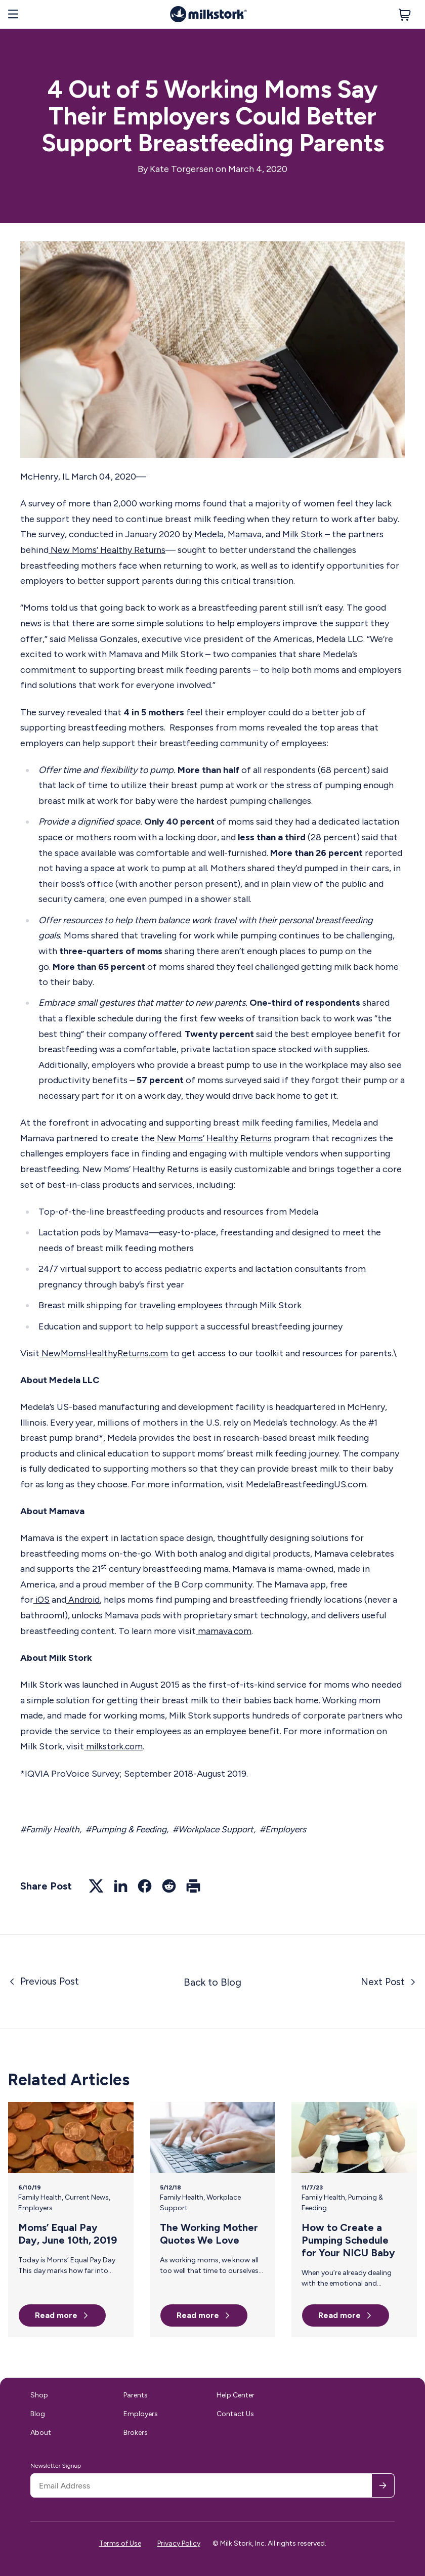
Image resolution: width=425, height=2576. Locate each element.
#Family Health (50, 1828)
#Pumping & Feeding (129, 1828)
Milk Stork (302, 534)
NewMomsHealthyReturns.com (105, 1352)
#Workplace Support (220, 1828)
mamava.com (224, 1630)
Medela (208, 534)
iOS (42, 1599)
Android (84, 1599)
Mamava (244, 534)
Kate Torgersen (182, 169)
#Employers (292, 1828)
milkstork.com (114, 1746)
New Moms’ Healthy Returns (108, 549)
